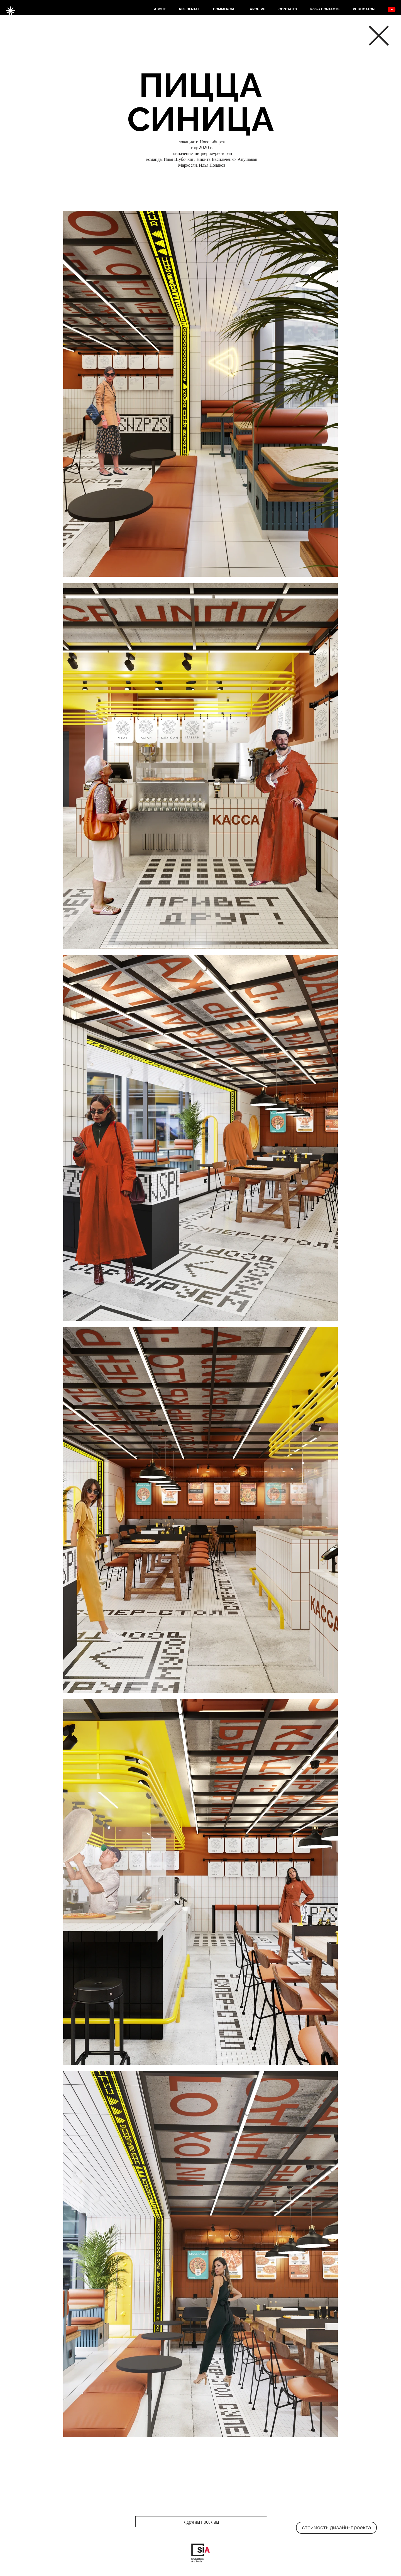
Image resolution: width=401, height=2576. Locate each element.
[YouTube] (391, 9)
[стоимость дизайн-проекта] (336, 2528)
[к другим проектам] (201, 2521)
